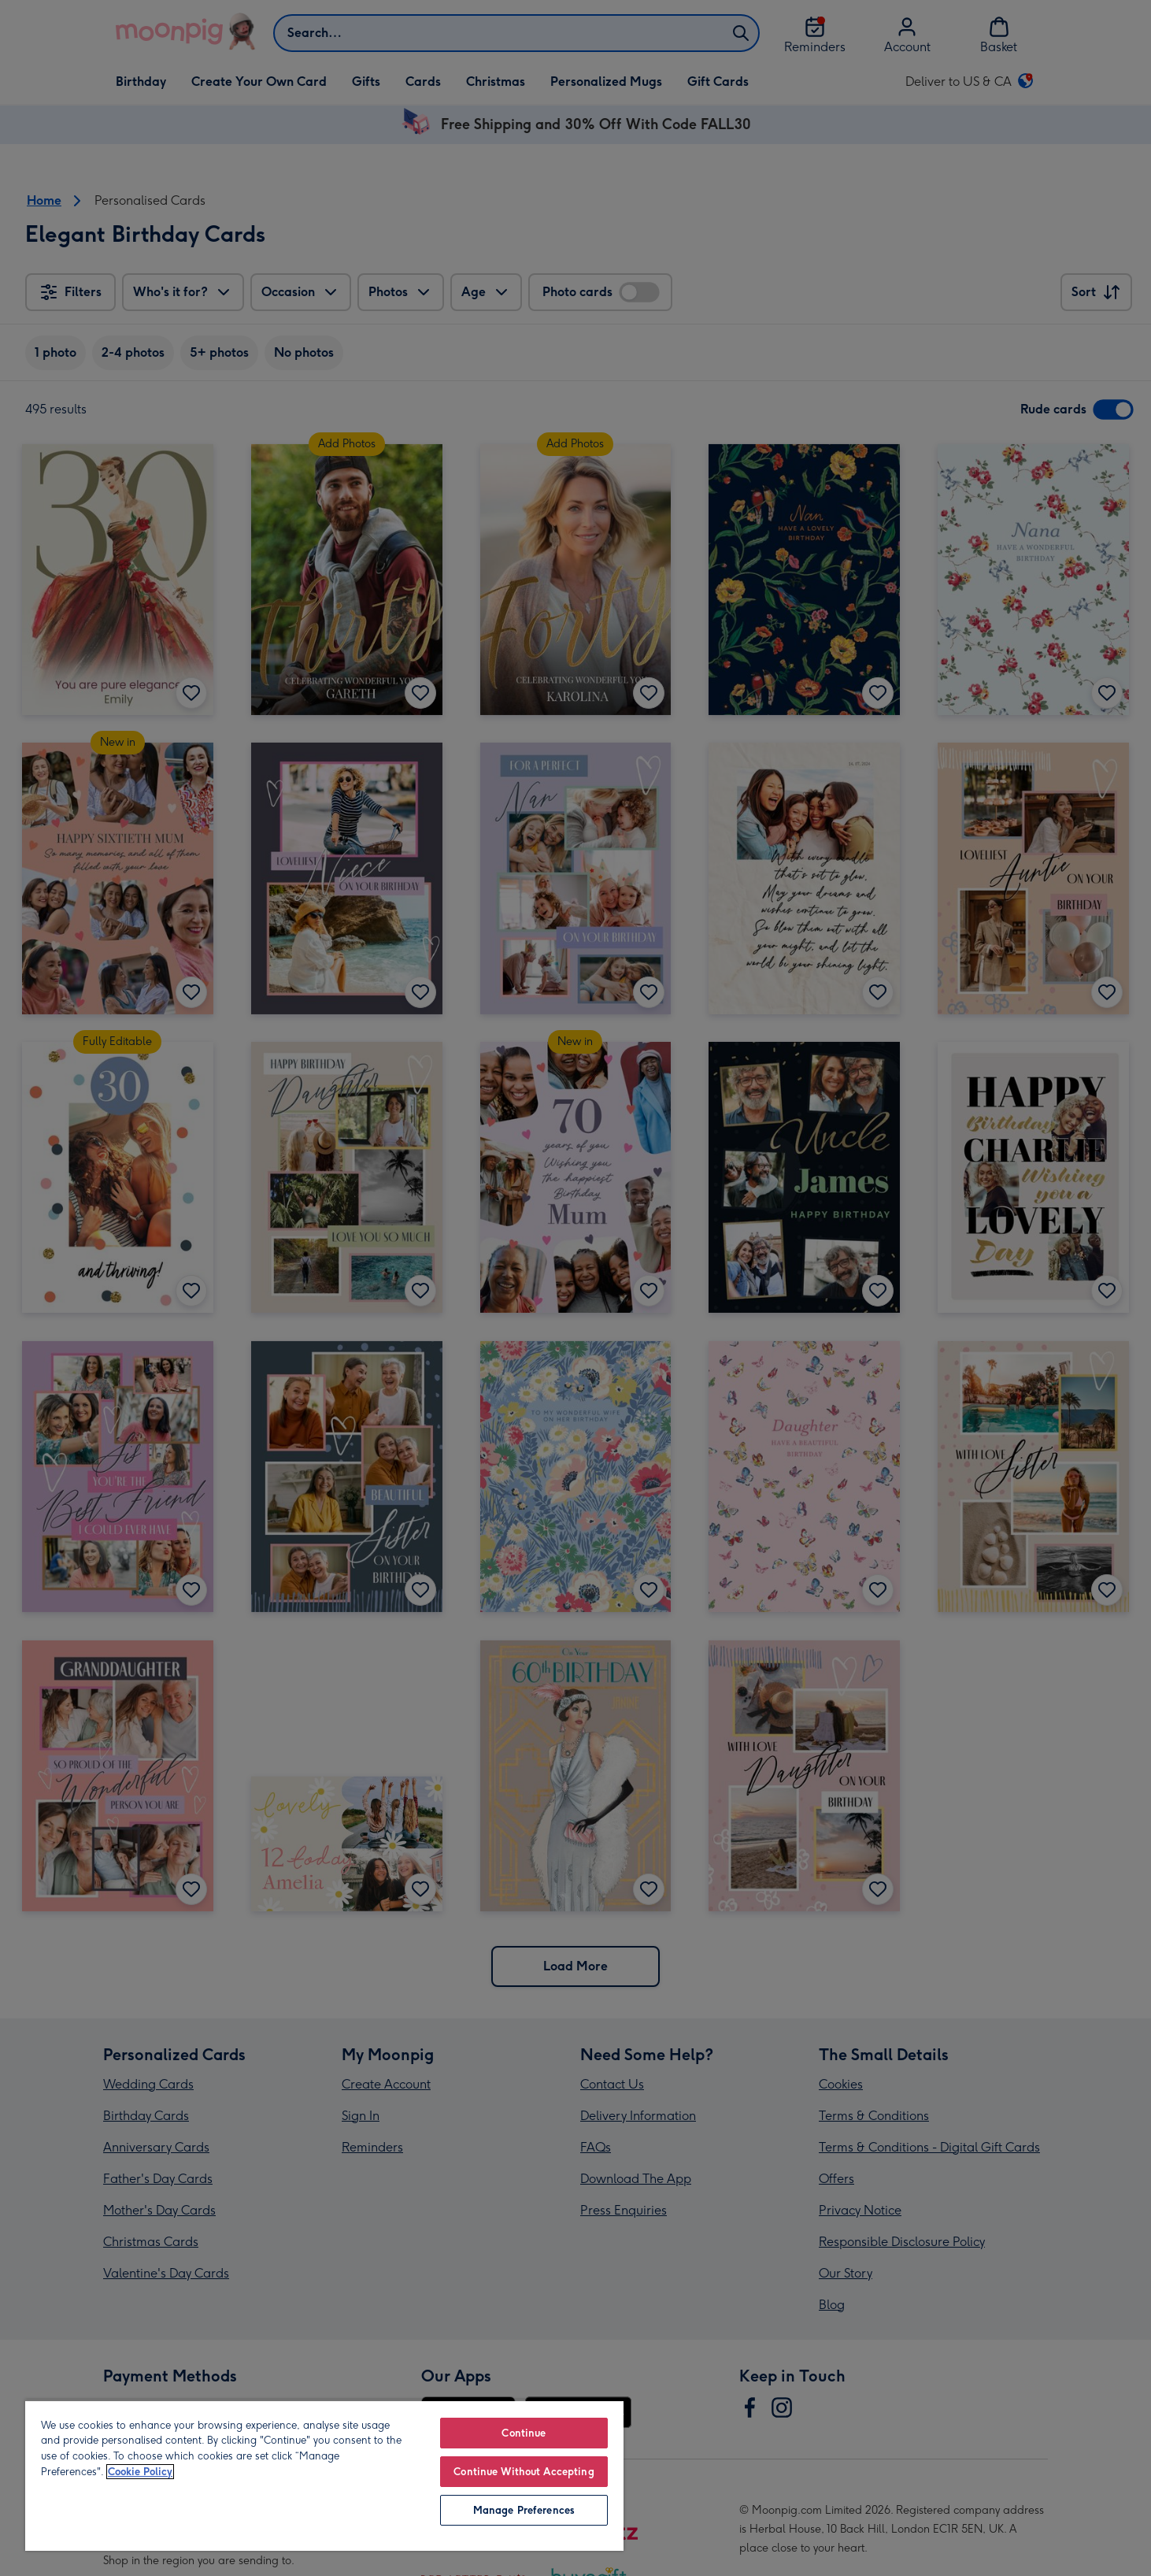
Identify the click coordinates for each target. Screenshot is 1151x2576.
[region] (324, 2475)
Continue (523, 2433)
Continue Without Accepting (523, 2472)
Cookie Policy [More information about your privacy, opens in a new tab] (140, 2472)
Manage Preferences (524, 2510)
